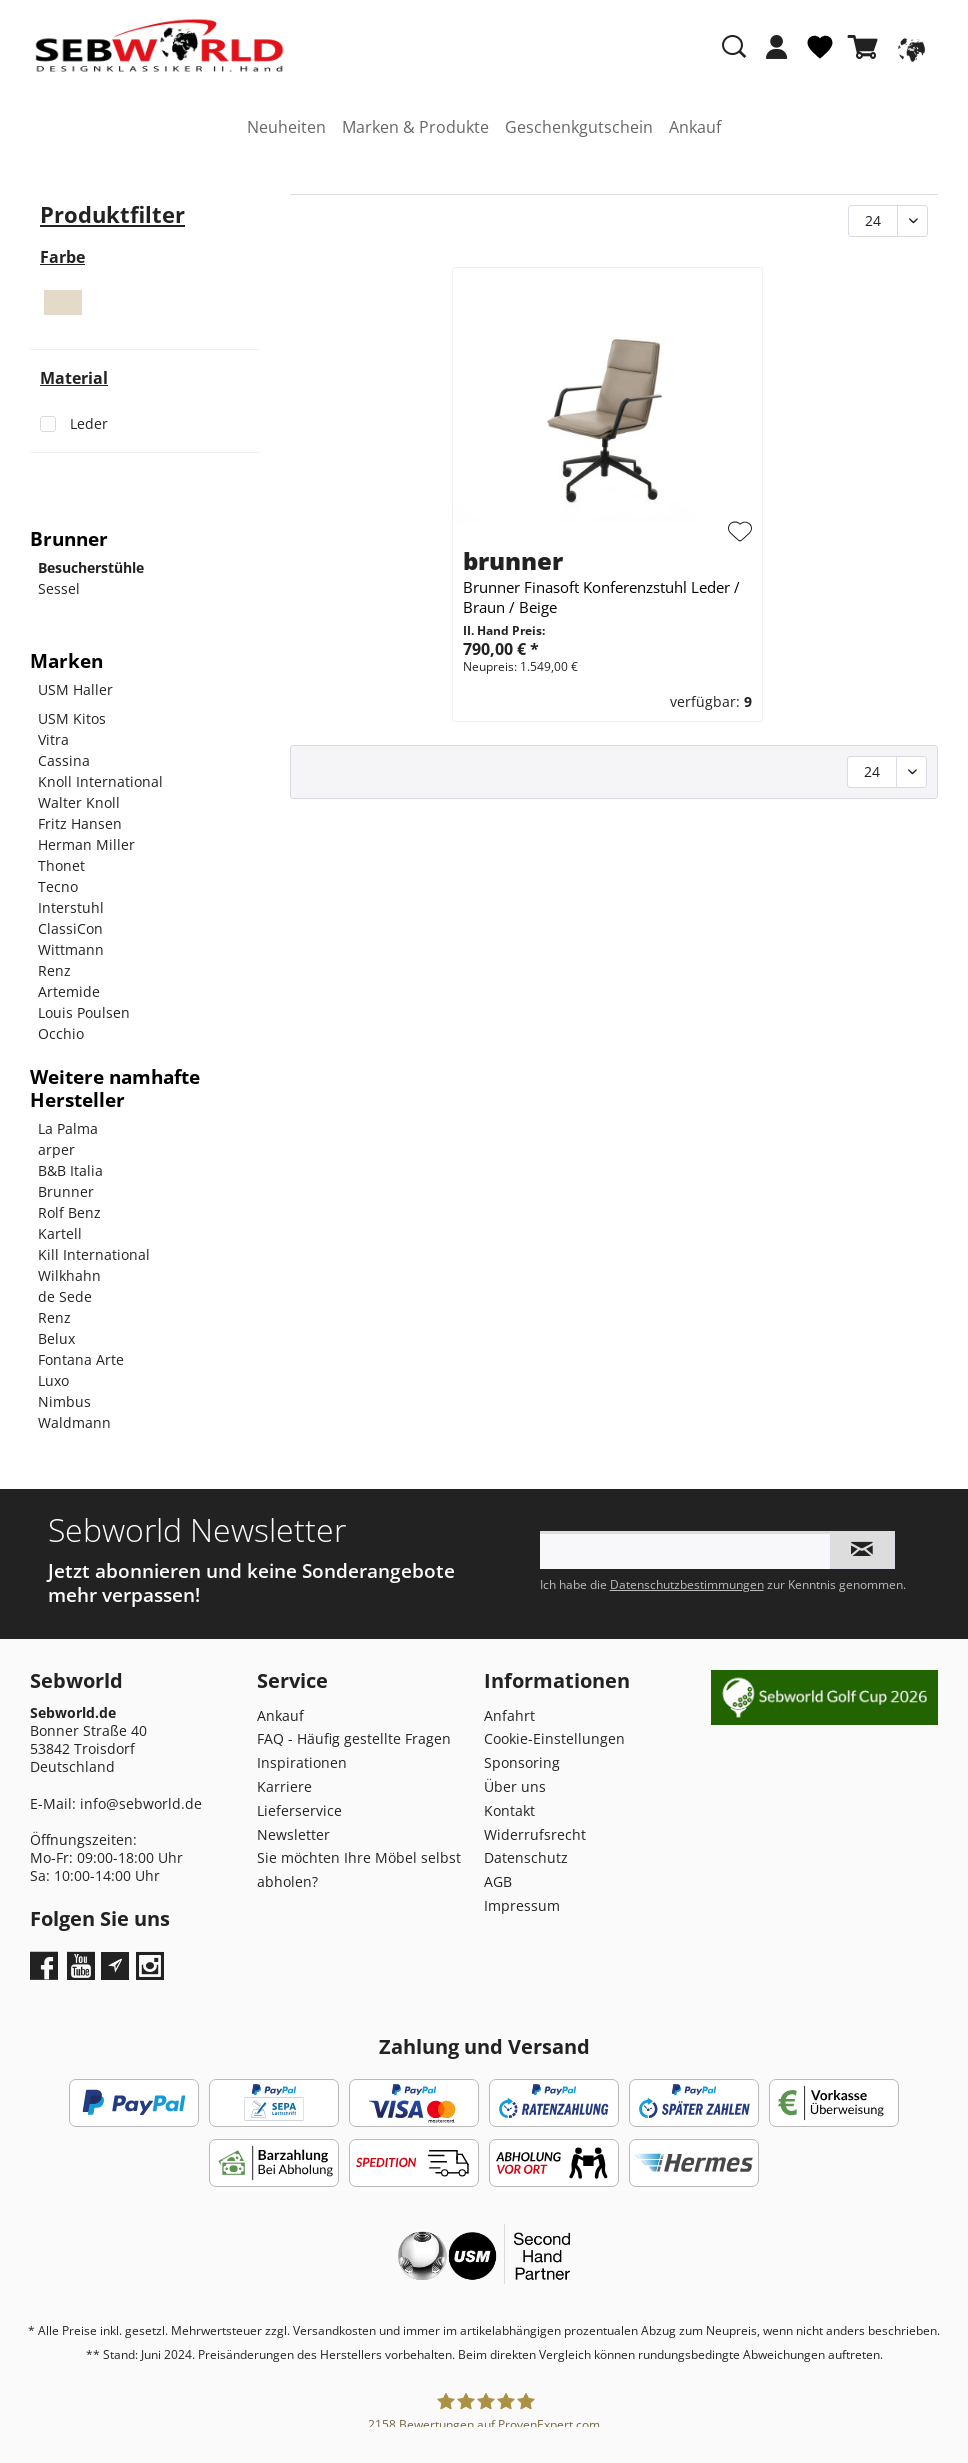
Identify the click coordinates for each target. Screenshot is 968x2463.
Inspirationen (302, 1762)
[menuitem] (777, 57)
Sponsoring (522, 1762)
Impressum (522, 1905)
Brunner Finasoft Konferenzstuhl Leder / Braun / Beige (601, 597)
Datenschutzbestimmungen (687, 1584)
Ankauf (280, 1715)
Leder (89, 423)
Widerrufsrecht (535, 1834)
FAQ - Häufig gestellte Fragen (354, 1738)
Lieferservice (299, 1810)
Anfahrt (509, 1715)
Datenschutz (526, 1857)
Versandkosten (334, 2330)
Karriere (284, 1786)
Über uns (515, 1786)
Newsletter (293, 1834)
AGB (498, 1881)
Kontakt (509, 1810)
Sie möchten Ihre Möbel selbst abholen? (359, 1869)
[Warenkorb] (867, 47)
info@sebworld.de (141, 1803)
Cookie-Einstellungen (554, 1738)
